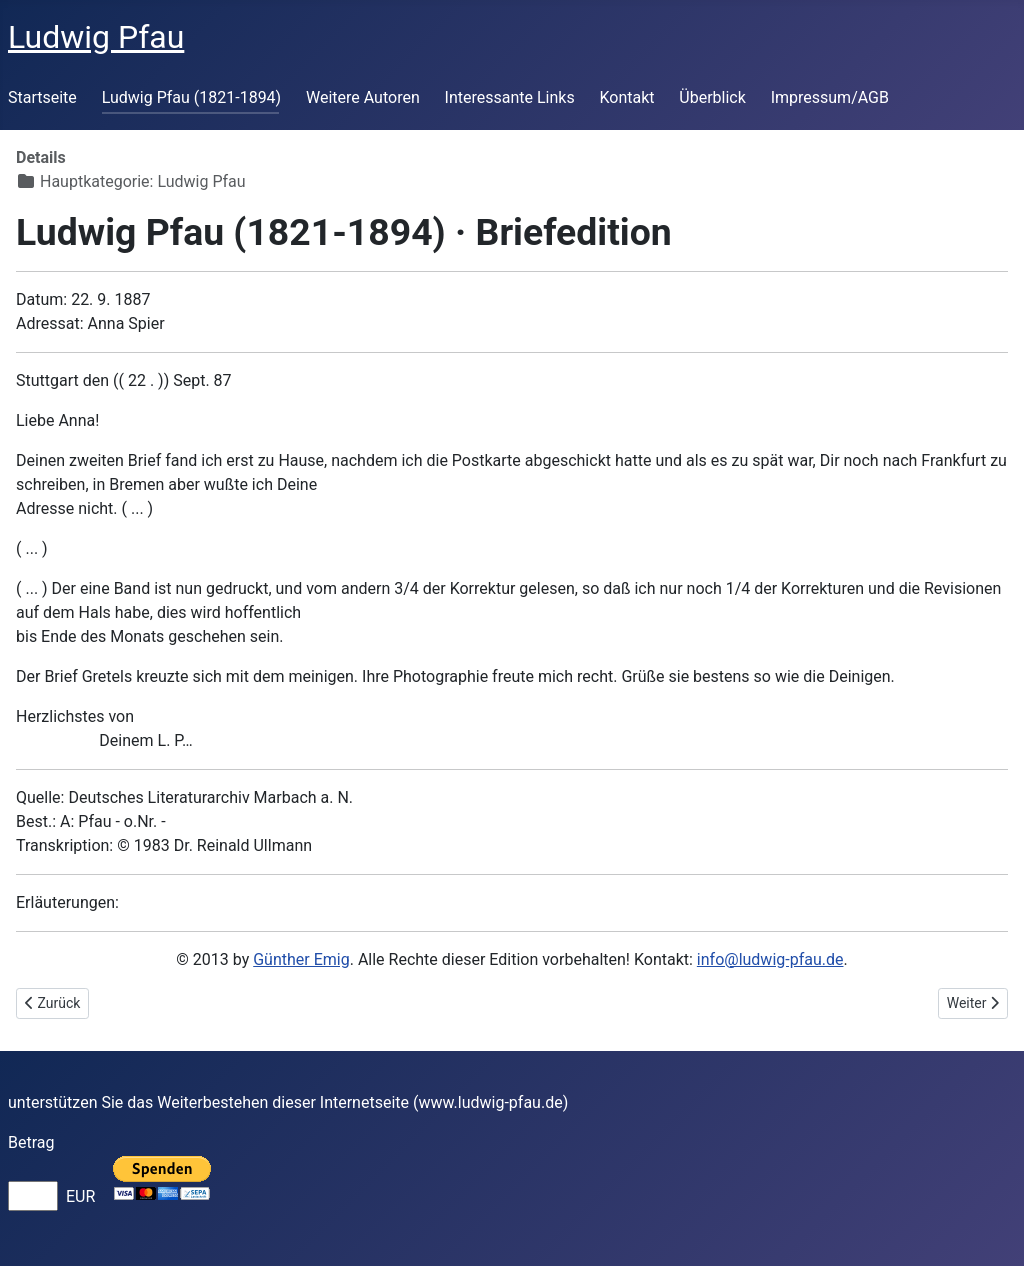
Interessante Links (510, 97)
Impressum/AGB (830, 97)
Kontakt (626, 97)
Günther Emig (301, 959)
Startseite (42, 97)
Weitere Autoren (363, 97)
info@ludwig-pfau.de (770, 959)
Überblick (712, 97)
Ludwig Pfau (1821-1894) (192, 97)
